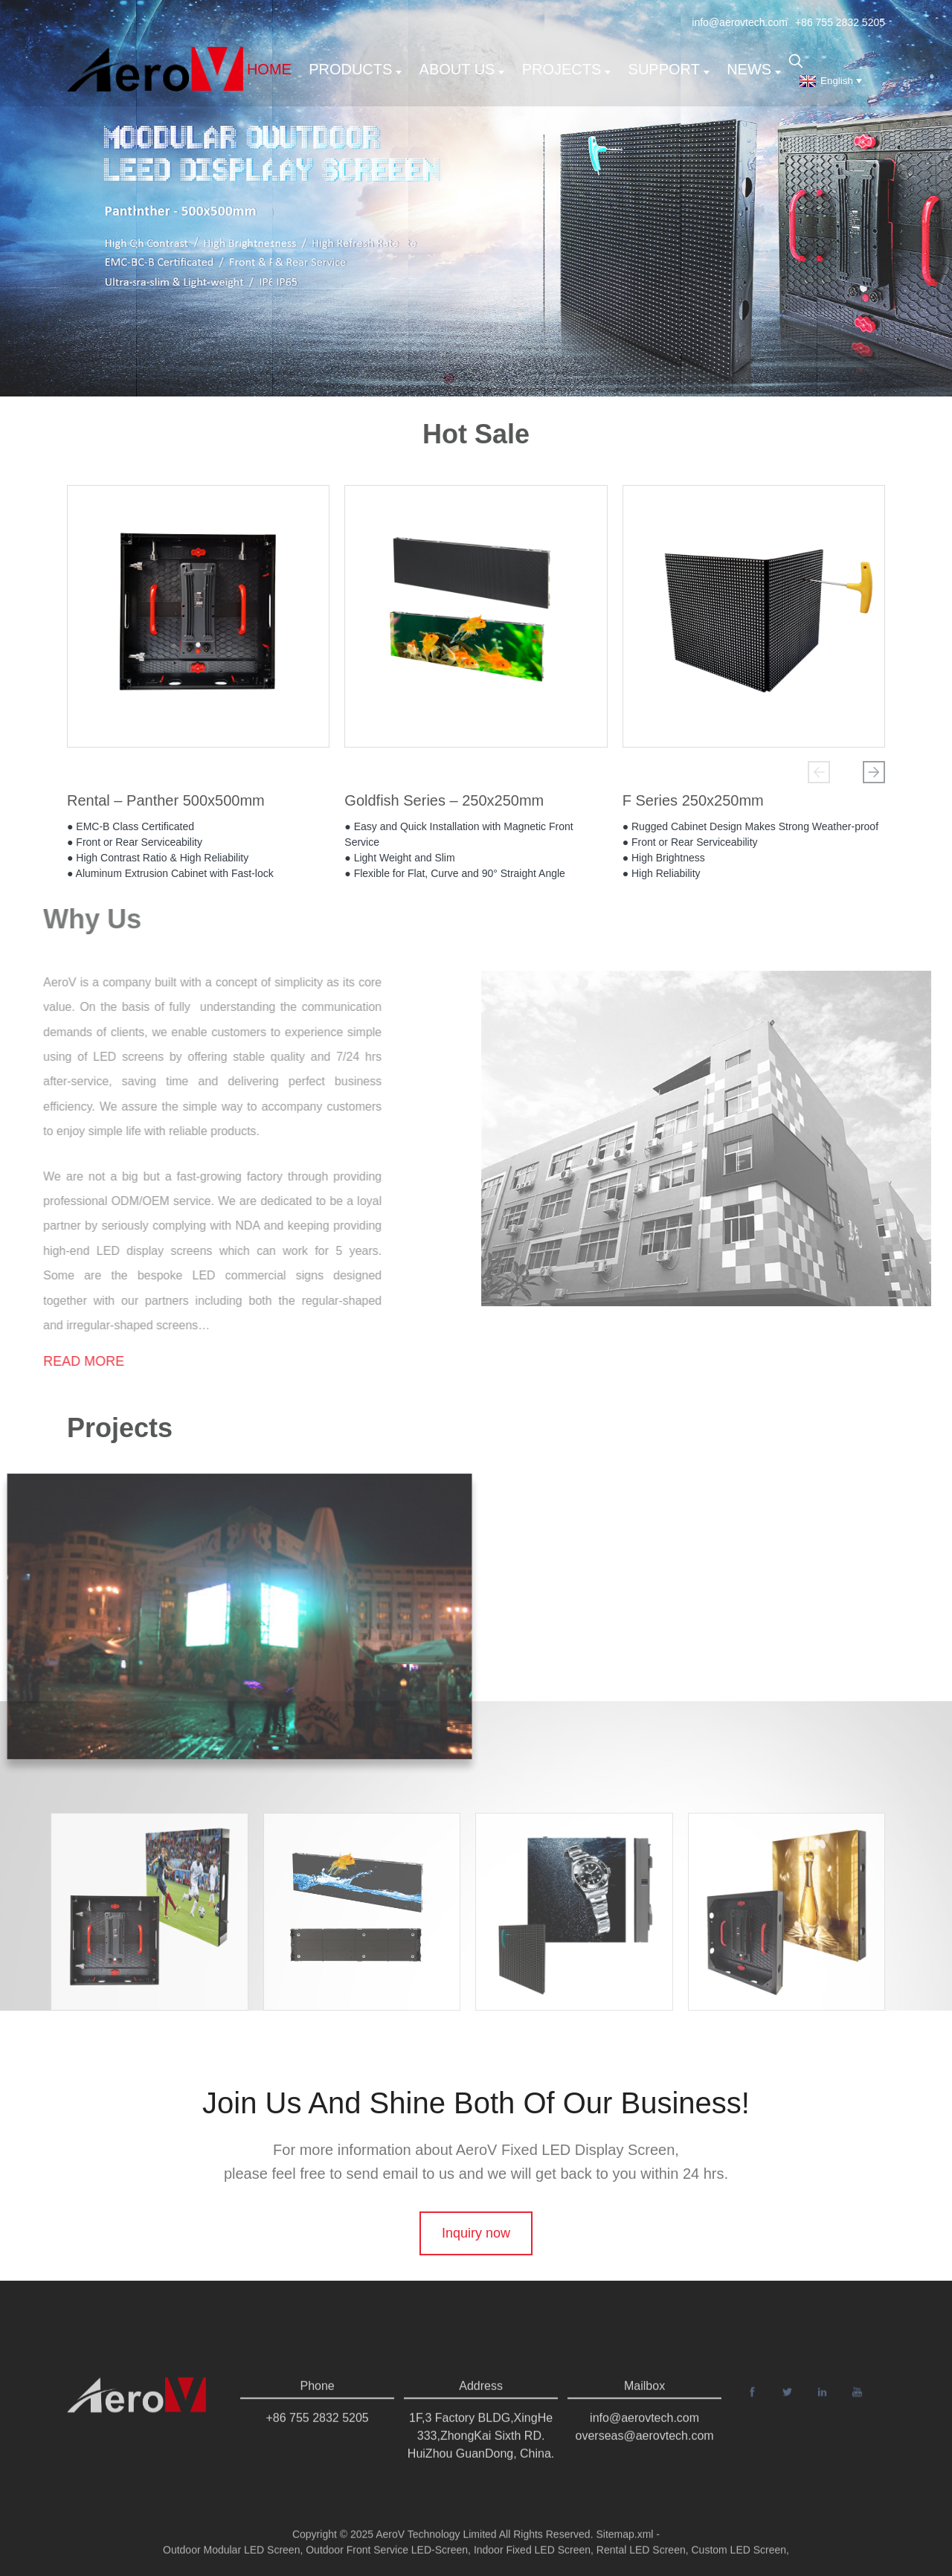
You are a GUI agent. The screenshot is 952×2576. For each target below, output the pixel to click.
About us (462, 69)
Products (355, 69)
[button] (819, 772)
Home (269, 69)
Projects (566, 69)
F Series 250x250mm (693, 806)
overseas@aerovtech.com (645, 2459)
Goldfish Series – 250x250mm (444, 806)
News (754, 69)
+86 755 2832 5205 (840, 22)
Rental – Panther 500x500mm (166, 806)
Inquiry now (476, 2273)
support (669, 69)
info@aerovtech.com (740, 22)
